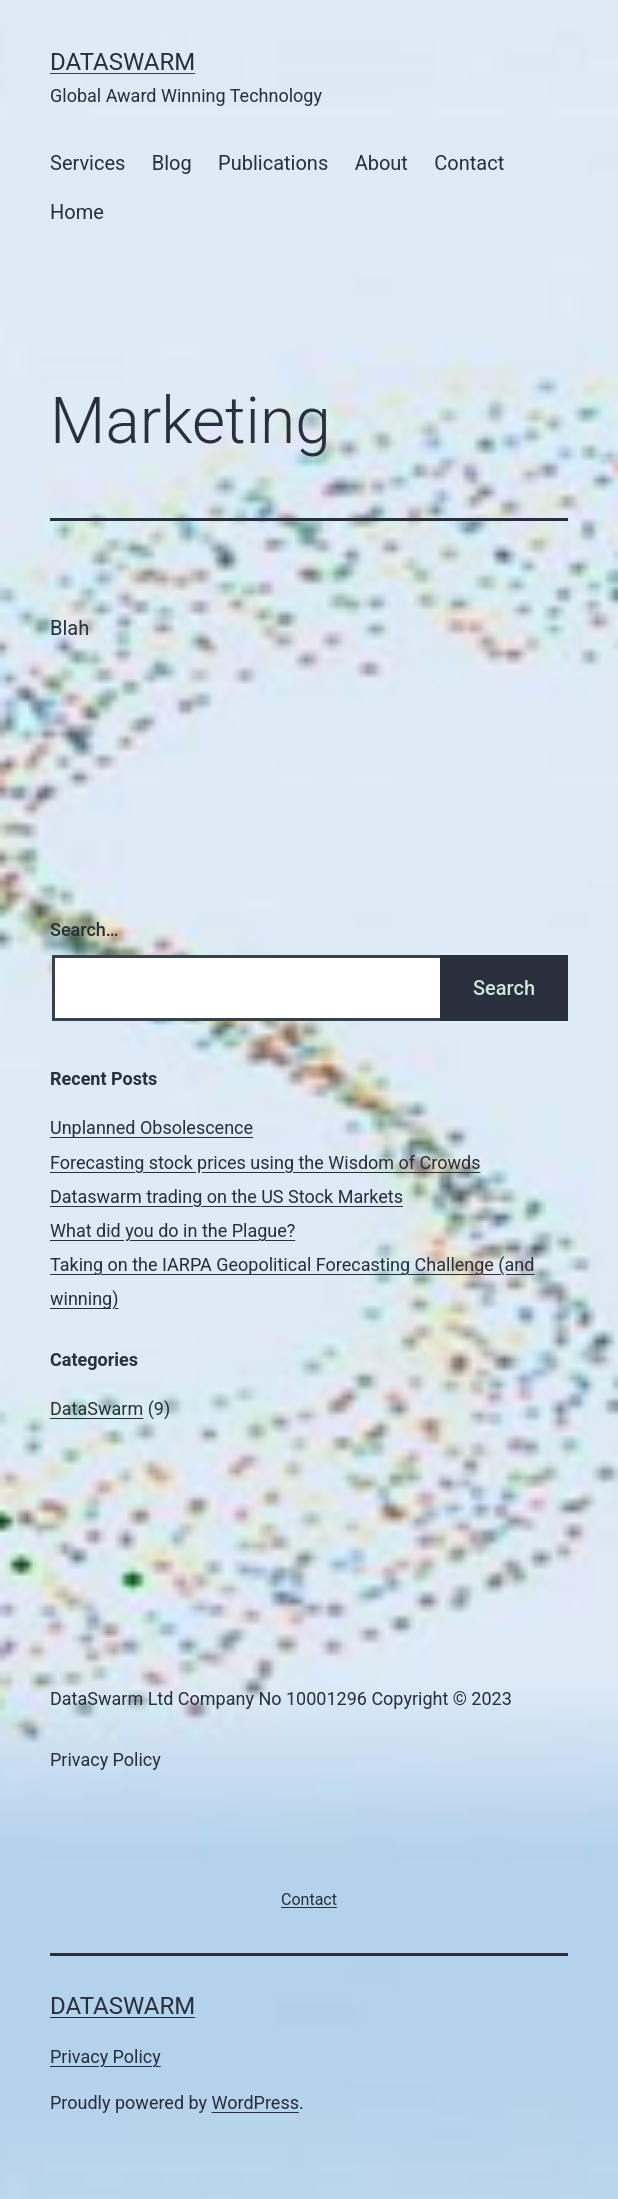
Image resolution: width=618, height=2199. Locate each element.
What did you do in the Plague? (172, 1230)
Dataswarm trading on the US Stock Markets (226, 1196)
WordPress (255, 2102)
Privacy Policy (105, 2056)
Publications (273, 163)
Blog (172, 163)
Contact (469, 163)
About (381, 163)
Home (77, 212)
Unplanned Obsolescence (151, 1127)
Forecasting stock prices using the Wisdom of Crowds (265, 1162)
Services (87, 163)
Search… (84, 929)
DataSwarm (122, 62)
